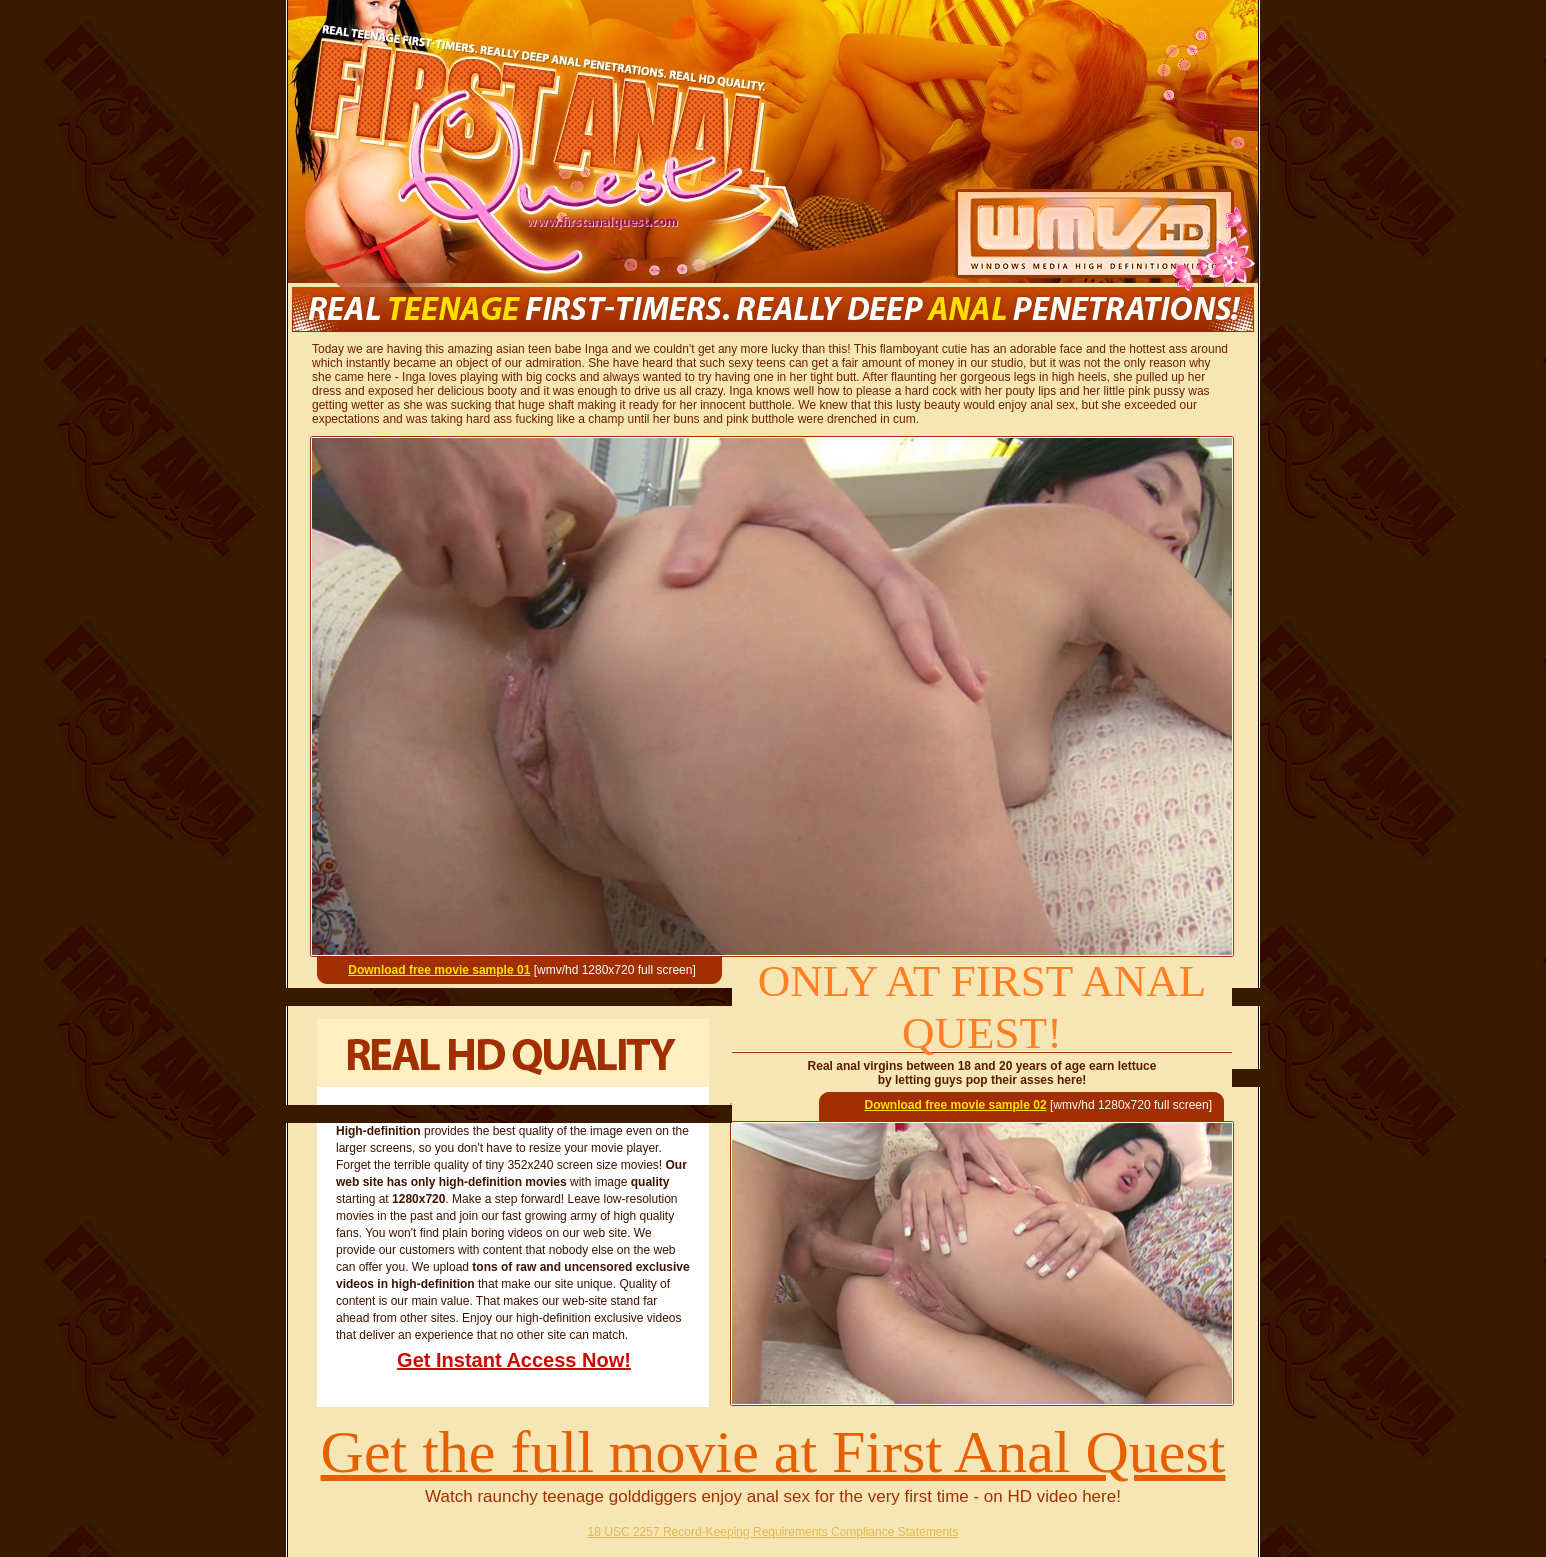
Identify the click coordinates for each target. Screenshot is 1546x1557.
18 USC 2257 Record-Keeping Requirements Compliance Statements (773, 1532)
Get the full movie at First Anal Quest (773, 1452)
